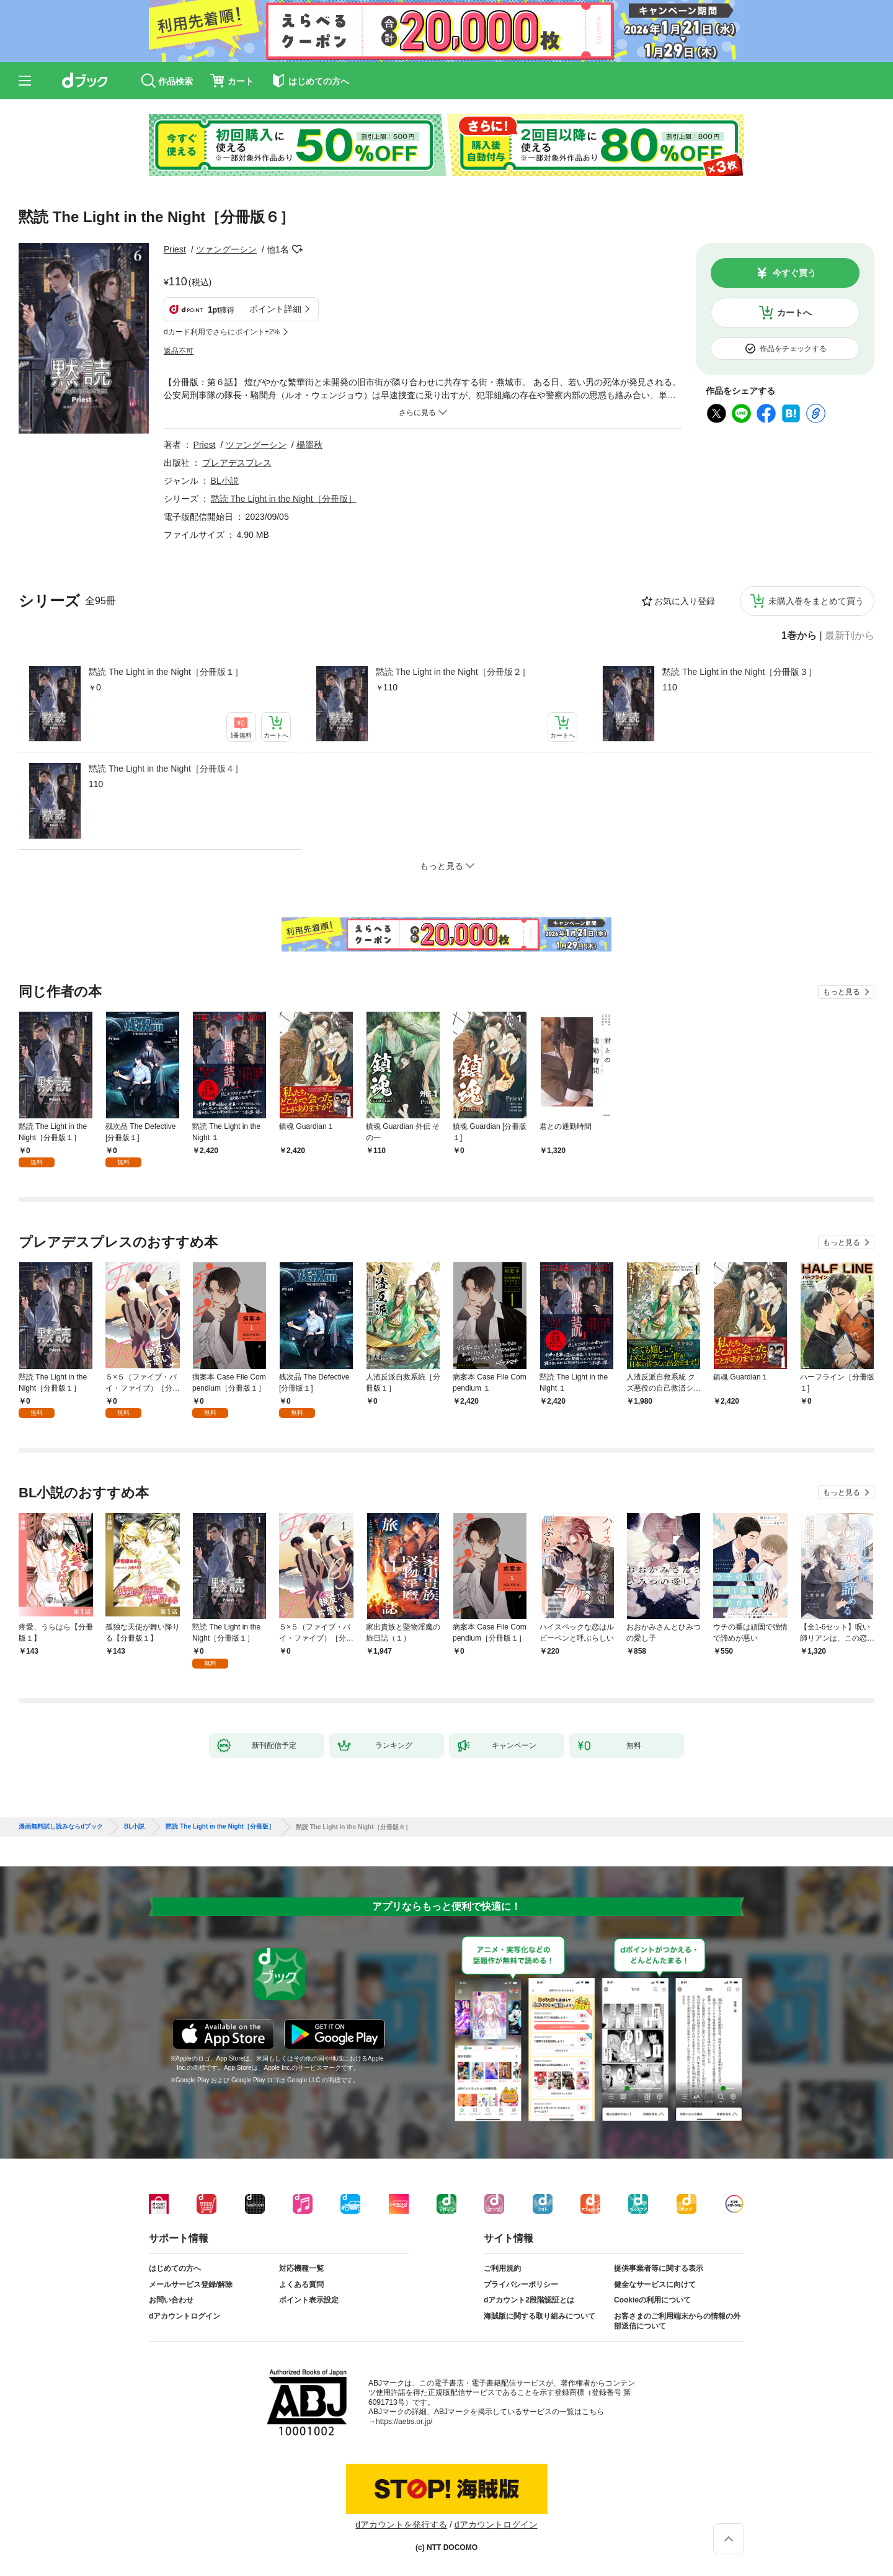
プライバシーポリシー (521, 2284)
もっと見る (841, 991)
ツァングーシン (226, 249)
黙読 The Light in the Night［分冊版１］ (166, 672)
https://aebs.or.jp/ (404, 2421)
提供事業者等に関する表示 (658, 2268)
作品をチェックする (793, 348)
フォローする (297, 249)
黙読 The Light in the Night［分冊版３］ (739, 672)
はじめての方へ (175, 2268)
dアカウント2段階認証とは (529, 2300)
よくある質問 (301, 2284)
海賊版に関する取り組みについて (539, 2316)
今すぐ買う (794, 273)
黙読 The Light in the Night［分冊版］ (284, 499)
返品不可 (178, 351)
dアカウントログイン (184, 2316)
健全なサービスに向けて (655, 2284)
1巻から (799, 636)
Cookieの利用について (652, 2300)
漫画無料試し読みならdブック (61, 1827)
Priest (175, 249)
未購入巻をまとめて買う (816, 601)
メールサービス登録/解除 (191, 2284)
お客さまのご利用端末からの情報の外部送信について (677, 2321)
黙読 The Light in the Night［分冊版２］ (453, 672)
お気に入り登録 (684, 601)
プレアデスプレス (237, 463)
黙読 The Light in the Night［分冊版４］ (166, 768)
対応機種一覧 (301, 2268)
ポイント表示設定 (309, 2300)
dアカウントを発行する (401, 2524)
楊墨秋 (309, 445)
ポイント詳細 (275, 309)
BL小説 (225, 481)
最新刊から (849, 636)
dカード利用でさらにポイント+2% (222, 332)
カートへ (794, 313)
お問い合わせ (171, 2300)
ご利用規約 (502, 2268)
